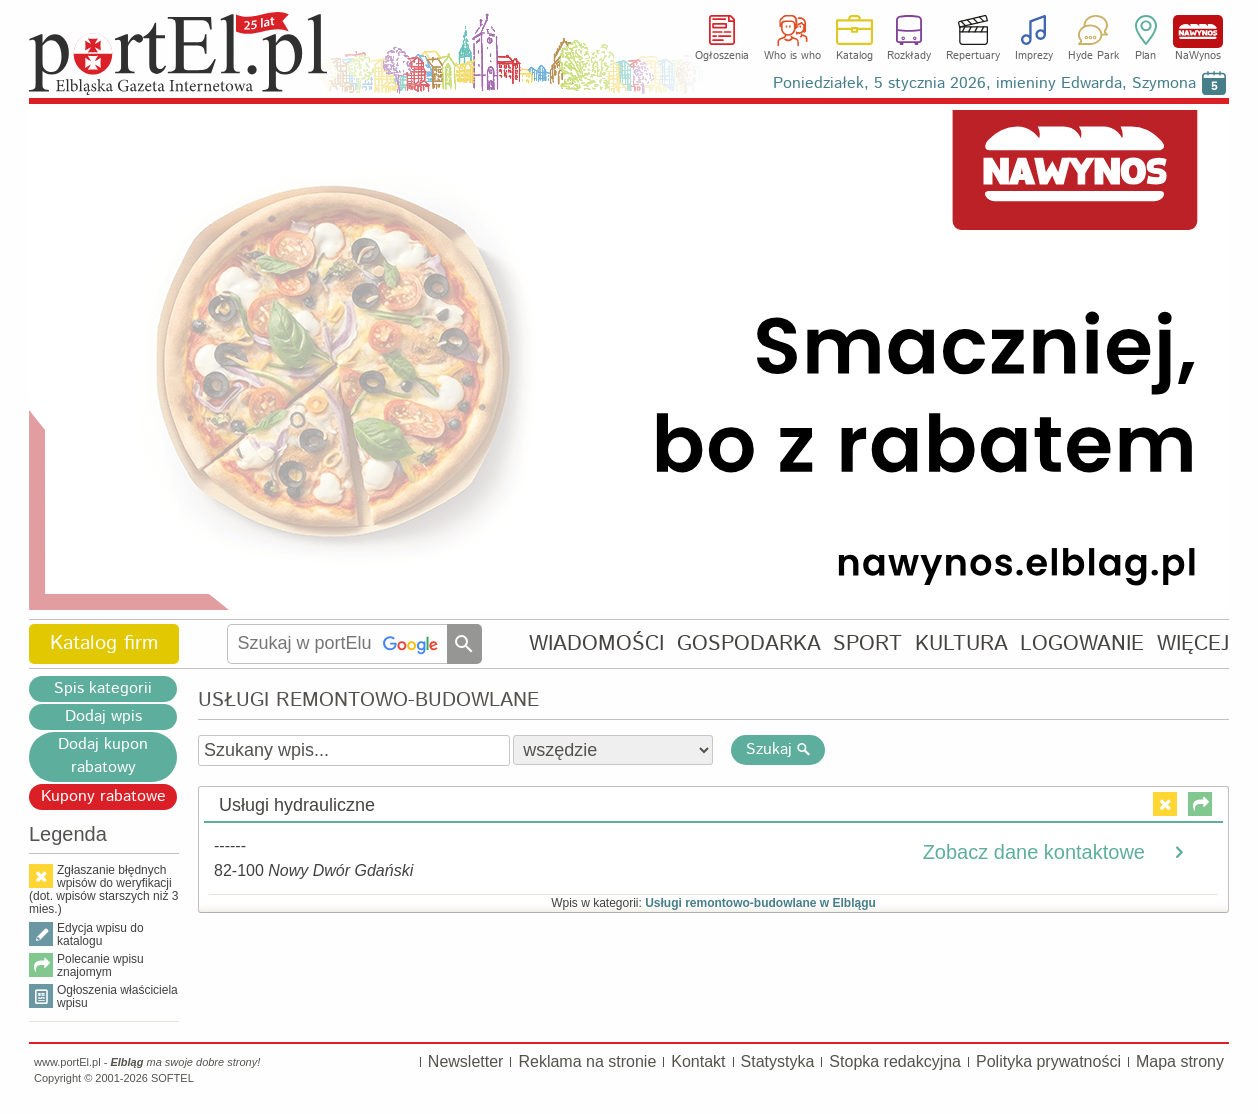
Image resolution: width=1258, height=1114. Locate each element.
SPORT (867, 643)
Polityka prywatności (1048, 1061)
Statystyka (778, 1061)
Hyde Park (1093, 56)
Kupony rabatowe (103, 796)
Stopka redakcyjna (895, 1061)
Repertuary (973, 56)
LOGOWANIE (1082, 643)
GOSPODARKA (749, 643)
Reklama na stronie (587, 1061)
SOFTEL (172, 1078)
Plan (1145, 56)
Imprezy (1034, 56)
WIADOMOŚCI (596, 643)
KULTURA (961, 643)
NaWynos (1198, 31)
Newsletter (466, 1061)
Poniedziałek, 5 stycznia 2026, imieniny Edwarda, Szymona (984, 83)
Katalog (854, 56)
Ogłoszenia (722, 56)
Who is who (792, 56)
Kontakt (698, 1061)
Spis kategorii (103, 688)
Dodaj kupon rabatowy (103, 756)
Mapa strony (1180, 1061)
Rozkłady (909, 56)
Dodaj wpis (103, 716)
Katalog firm (104, 643)
